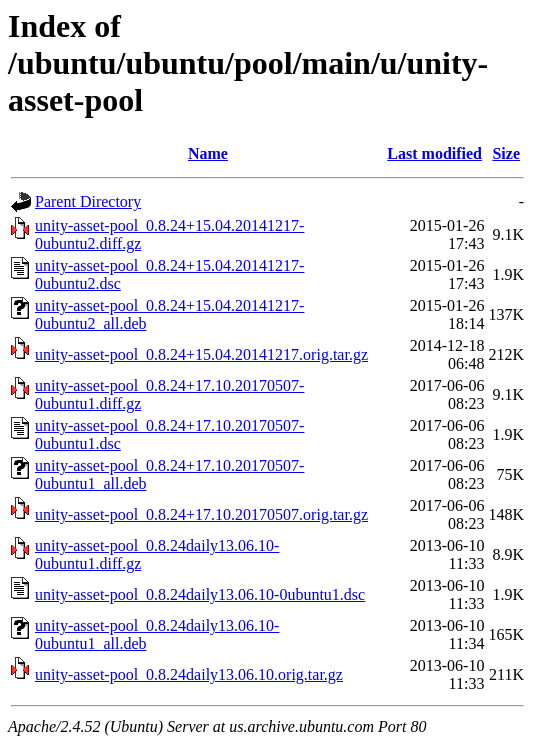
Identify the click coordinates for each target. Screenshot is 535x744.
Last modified (434, 153)
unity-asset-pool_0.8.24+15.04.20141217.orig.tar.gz (201, 354)
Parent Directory (88, 201)
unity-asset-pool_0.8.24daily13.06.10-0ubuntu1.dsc (200, 594)
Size (506, 153)
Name (208, 153)
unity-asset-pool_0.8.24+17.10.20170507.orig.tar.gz (201, 514)
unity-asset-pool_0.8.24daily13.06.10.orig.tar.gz (189, 674)
